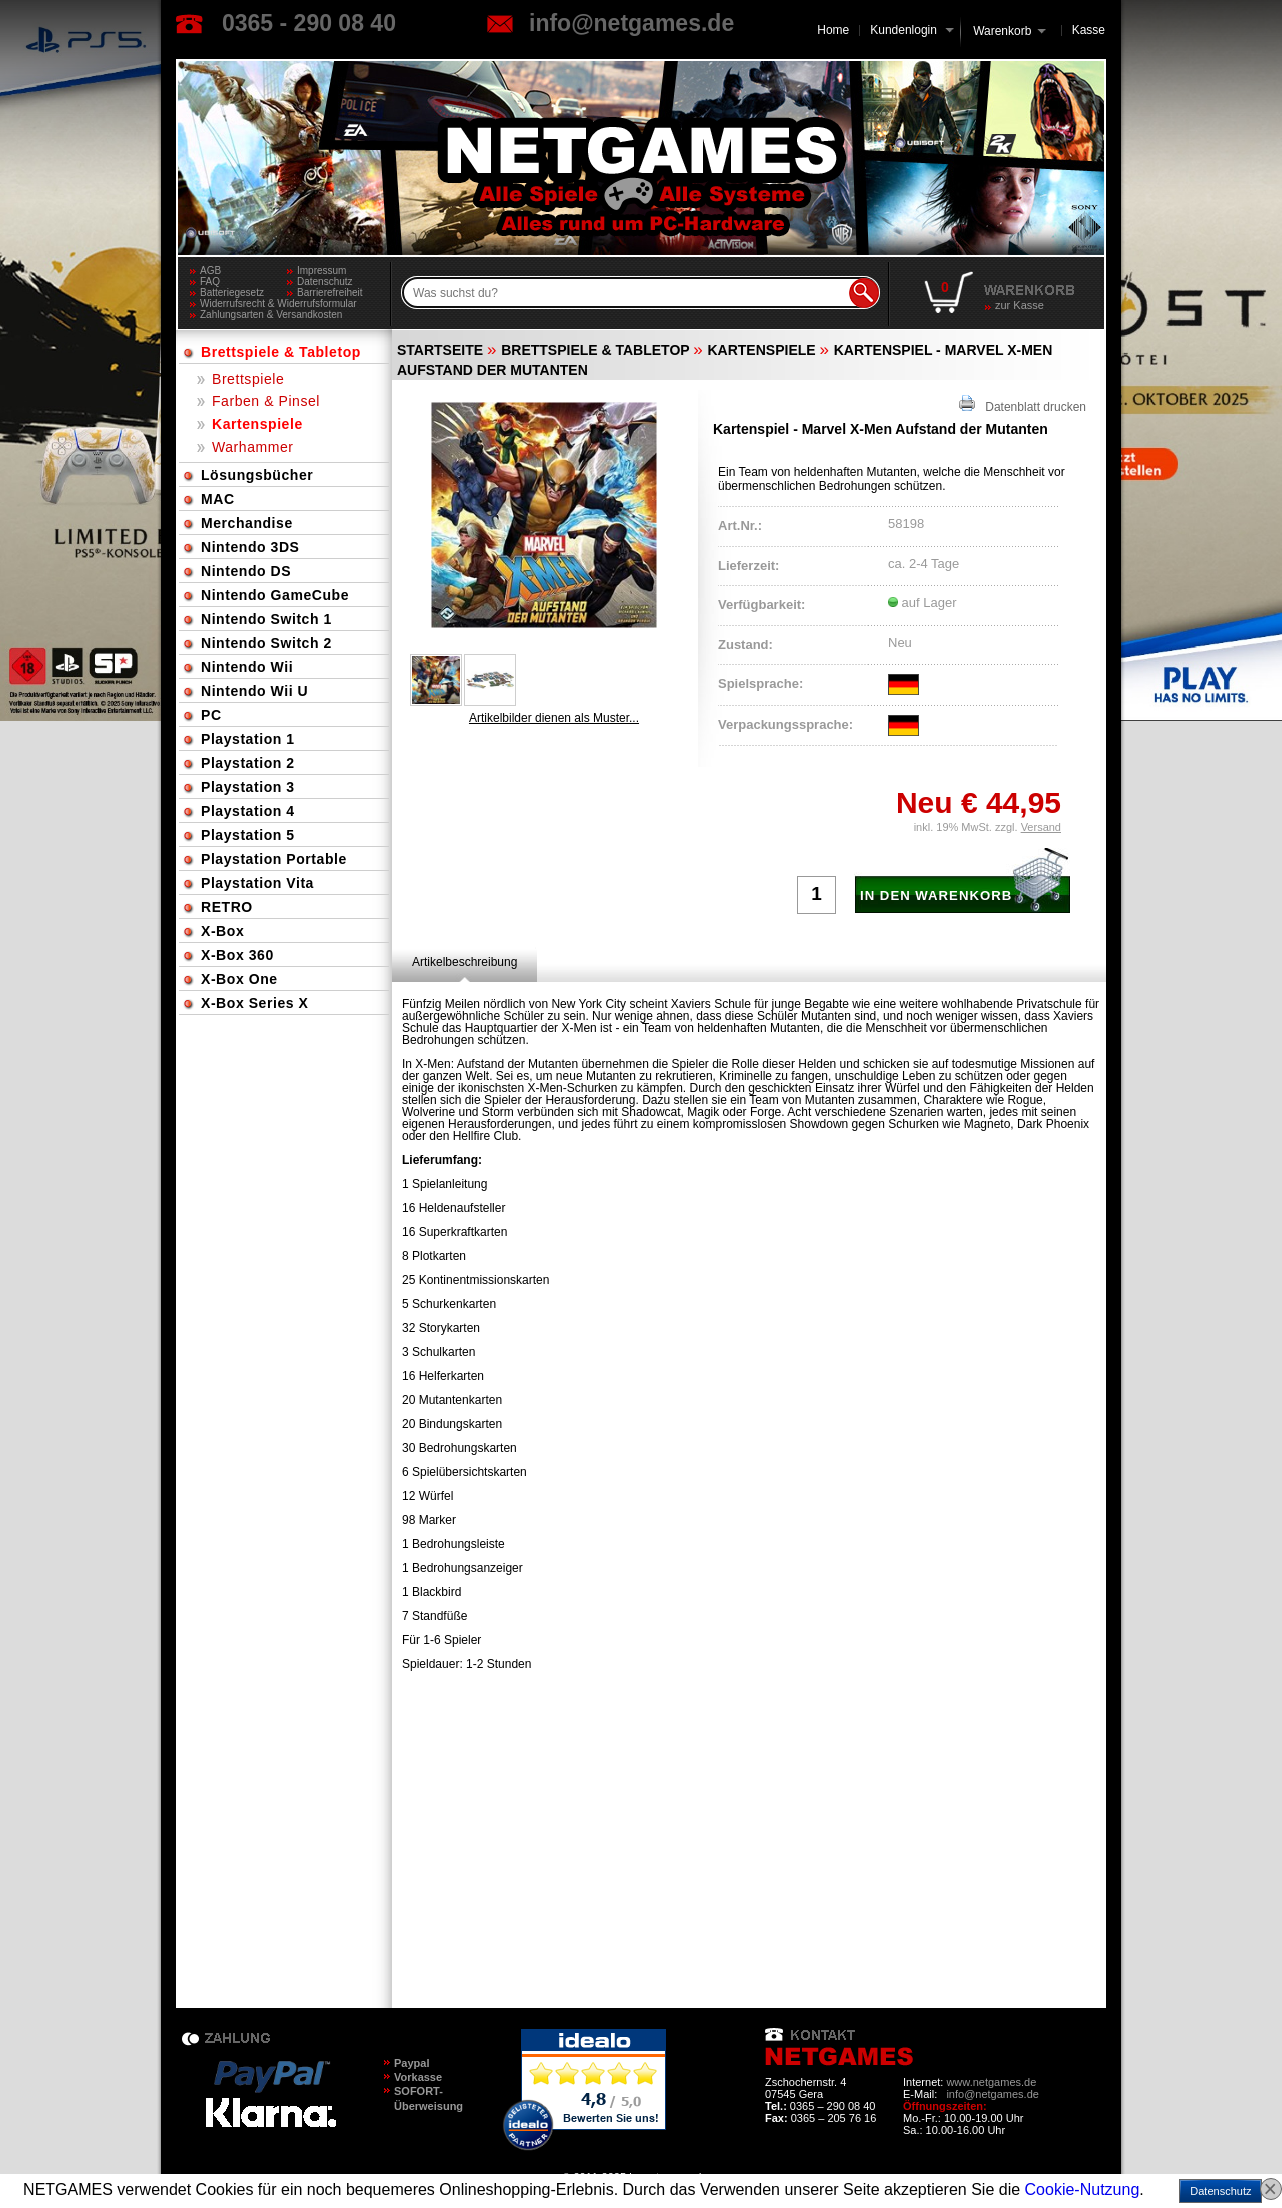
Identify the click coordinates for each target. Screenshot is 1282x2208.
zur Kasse (1019, 305)
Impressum (321, 270)
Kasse (1088, 30)
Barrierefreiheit (330, 292)
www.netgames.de (991, 2082)
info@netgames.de (631, 23)
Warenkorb (1002, 29)
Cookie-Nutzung (1082, 2189)
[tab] (464, 962)
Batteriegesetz (232, 292)
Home (833, 30)
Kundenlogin (911, 30)
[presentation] (464, 962)
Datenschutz (325, 281)
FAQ (210, 281)
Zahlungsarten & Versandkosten (271, 314)
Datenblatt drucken (1022, 404)
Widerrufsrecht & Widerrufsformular (278, 303)
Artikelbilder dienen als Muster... (554, 718)
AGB (210, 270)
